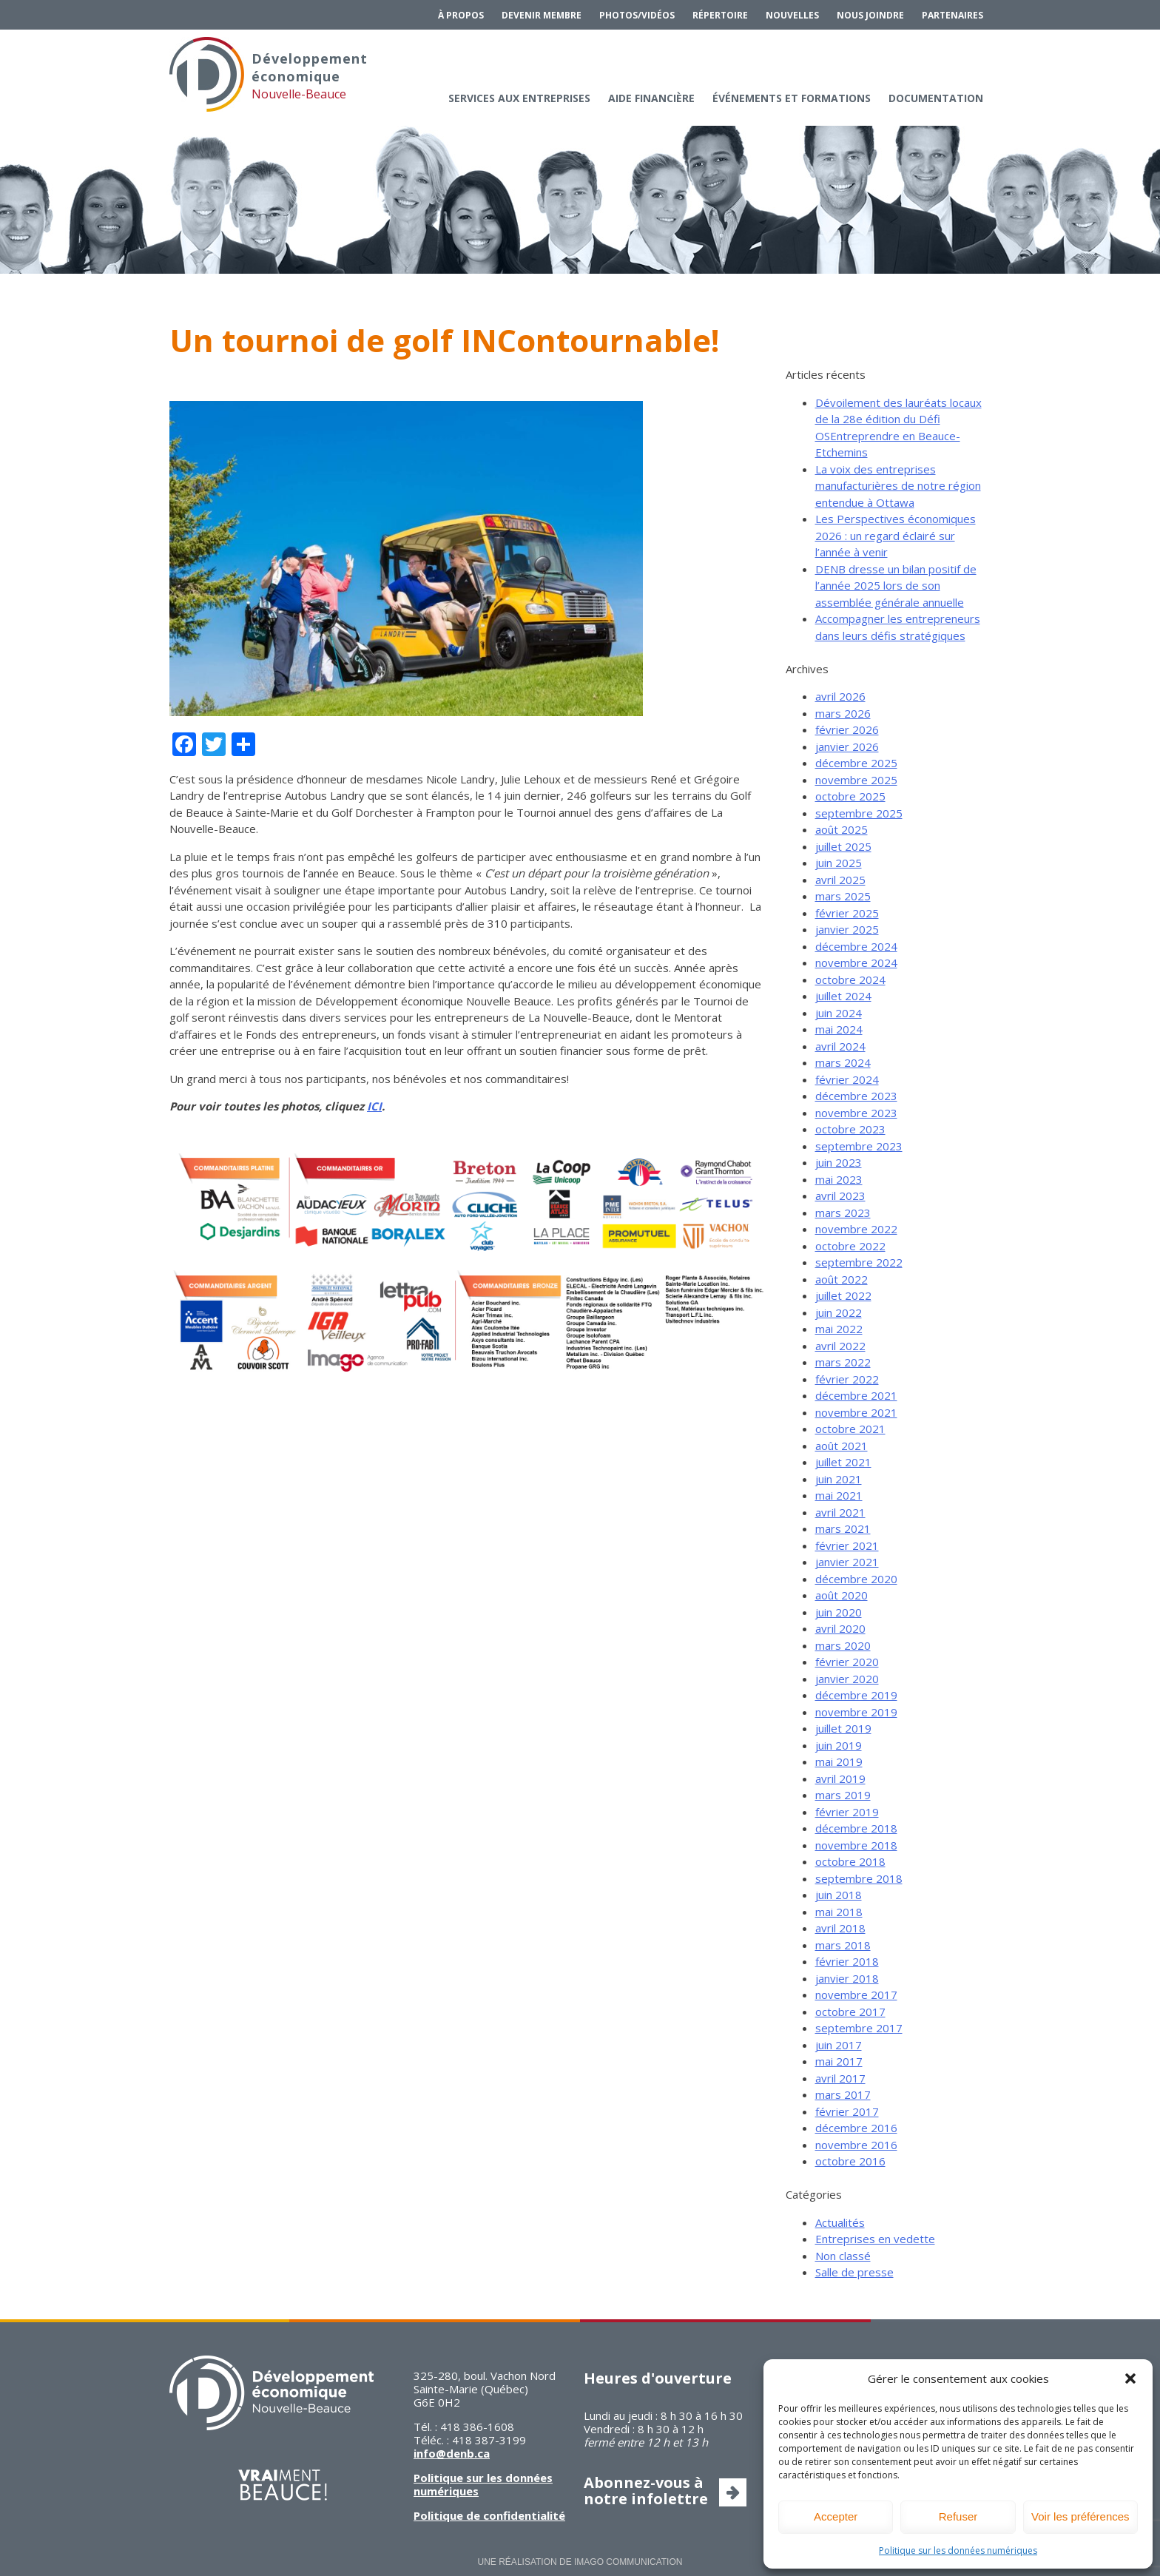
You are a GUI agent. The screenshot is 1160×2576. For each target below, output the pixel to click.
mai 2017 (839, 2061)
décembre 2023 (856, 1095)
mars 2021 (843, 1528)
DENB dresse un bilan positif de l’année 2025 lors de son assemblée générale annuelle (896, 586)
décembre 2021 (856, 1395)
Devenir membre (541, 15)
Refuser (958, 2516)
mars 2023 (843, 1212)
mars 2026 (843, 713)
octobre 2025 (850, 796)
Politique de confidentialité (489, 2515)
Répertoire (720, 15)
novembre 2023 (856, 1112)
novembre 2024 (856, 962)
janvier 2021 (847, 1561)
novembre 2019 (856, 1712)
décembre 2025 (856, 762)
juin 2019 (838, 1745)
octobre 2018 (850, 1861)
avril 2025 (840, 879)
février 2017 (847, 2111)
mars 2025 (843, 896)
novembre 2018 (856, 1845)
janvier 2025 (847, 929)
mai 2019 (839, 1761)
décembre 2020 (856, 1578)
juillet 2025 (843, 846)
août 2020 (841, 1595)
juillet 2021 (843, 1461)
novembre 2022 (856, 1228)
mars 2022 (843, 1362)
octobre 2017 (850, 2011)
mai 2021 (839, 1495)
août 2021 (841, 1445)
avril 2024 (840, 1046)
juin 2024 (838, 1012)
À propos (461, 15)
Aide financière (651, 98)
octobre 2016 (850, 2161)
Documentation (935, 98)
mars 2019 (843, 1794)
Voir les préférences (1080, 2516)
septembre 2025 (859, 813)
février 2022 (847, 1379)
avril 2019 (840, 1778)
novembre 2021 (856, 1412)
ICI (374, 1106)
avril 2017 (840, 2078)
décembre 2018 (856, 1828)
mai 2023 (839, 1179)
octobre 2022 (850, 1245)
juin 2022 (838, 1312)
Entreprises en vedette (875, 2238)
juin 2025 (838, 862)
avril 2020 (840, 1628)
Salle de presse (854, 2272)
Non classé (843, 2255)
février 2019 (847, 1811)
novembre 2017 (856, 1994)
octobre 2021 (850, 1428)
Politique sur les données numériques (958, 2550)
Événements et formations (791, 98)
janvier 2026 (847, 746)
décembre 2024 (856, 946)
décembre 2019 (856, 1694)
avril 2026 (840, 696)
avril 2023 (840, 1195)
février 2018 (847, 1961)
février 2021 (847, 1545)
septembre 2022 (859, 1262)
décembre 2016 (856, 2127)
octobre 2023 (850, 1129)
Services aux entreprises (519, 98)
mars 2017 (843, 2094)
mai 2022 (839, 1328)
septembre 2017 (859, 2027)
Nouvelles (792, 15)
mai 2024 (839, 1029)
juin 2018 (838, 1894)
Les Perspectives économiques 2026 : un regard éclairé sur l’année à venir (895, 535)
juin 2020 (838, 1612)
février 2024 (847, 1079)
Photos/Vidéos (637, 15)
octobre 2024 (850, 979)
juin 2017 (838, 2044)
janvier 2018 (847, 1978)
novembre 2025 (856, 779)
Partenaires (952, 15)
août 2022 (841, 1279)
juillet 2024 (843, 995)
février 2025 (847, 913)
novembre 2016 (856, 2144)
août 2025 (841, 829)
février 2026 (847, 729)
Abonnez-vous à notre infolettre (646, 2490)
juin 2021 (838, 1478)
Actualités (840, 2222)
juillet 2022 (843, 1295)
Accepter (835, 2516)
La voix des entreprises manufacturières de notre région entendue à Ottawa (898, 486)
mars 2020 (843, 1645)
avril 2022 (840, 1345)
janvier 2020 (847, 1678)
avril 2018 (840, 1928)
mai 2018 (839, 1911)
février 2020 (847, 1661)
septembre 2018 (859, 1878)
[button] (1130, 2378)
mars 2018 (843, 1945)
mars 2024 (843, 1062)
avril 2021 (840, 1512)
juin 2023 (838, 1162)
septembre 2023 (859, 1146)
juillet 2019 (843, 1728)
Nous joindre (870, 15)
